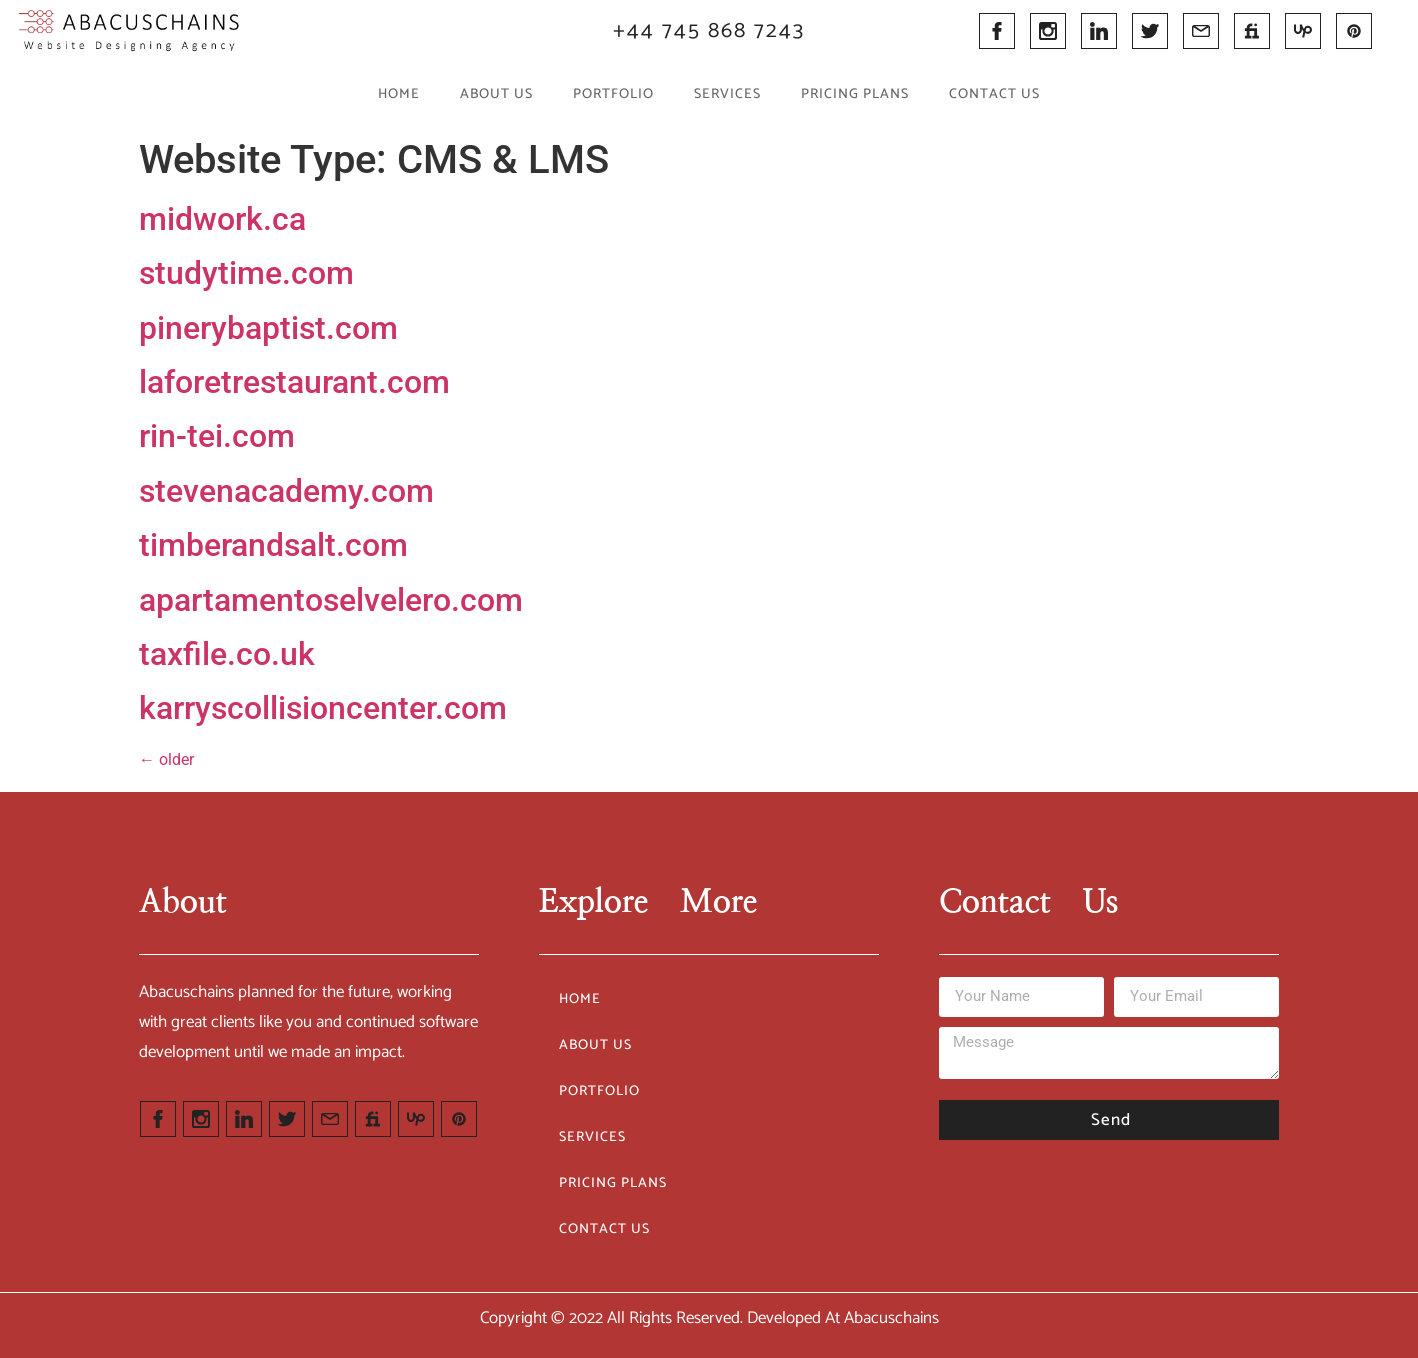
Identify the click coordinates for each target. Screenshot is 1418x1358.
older (166, 759)
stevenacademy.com (286, 491)
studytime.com (246, 273)
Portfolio (613, 94)
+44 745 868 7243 (709, 31)
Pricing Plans (855, 94)
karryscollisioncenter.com (323, 708)
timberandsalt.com (273, 545)
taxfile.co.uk (227, 654)
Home (399, 94)
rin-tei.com (217, 436)
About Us (496, 94)
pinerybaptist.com (268, 328)
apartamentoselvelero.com (331, 600)
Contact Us (994, 94)
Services (727, 94)
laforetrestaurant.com (294, 382)
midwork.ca (222, 219)
